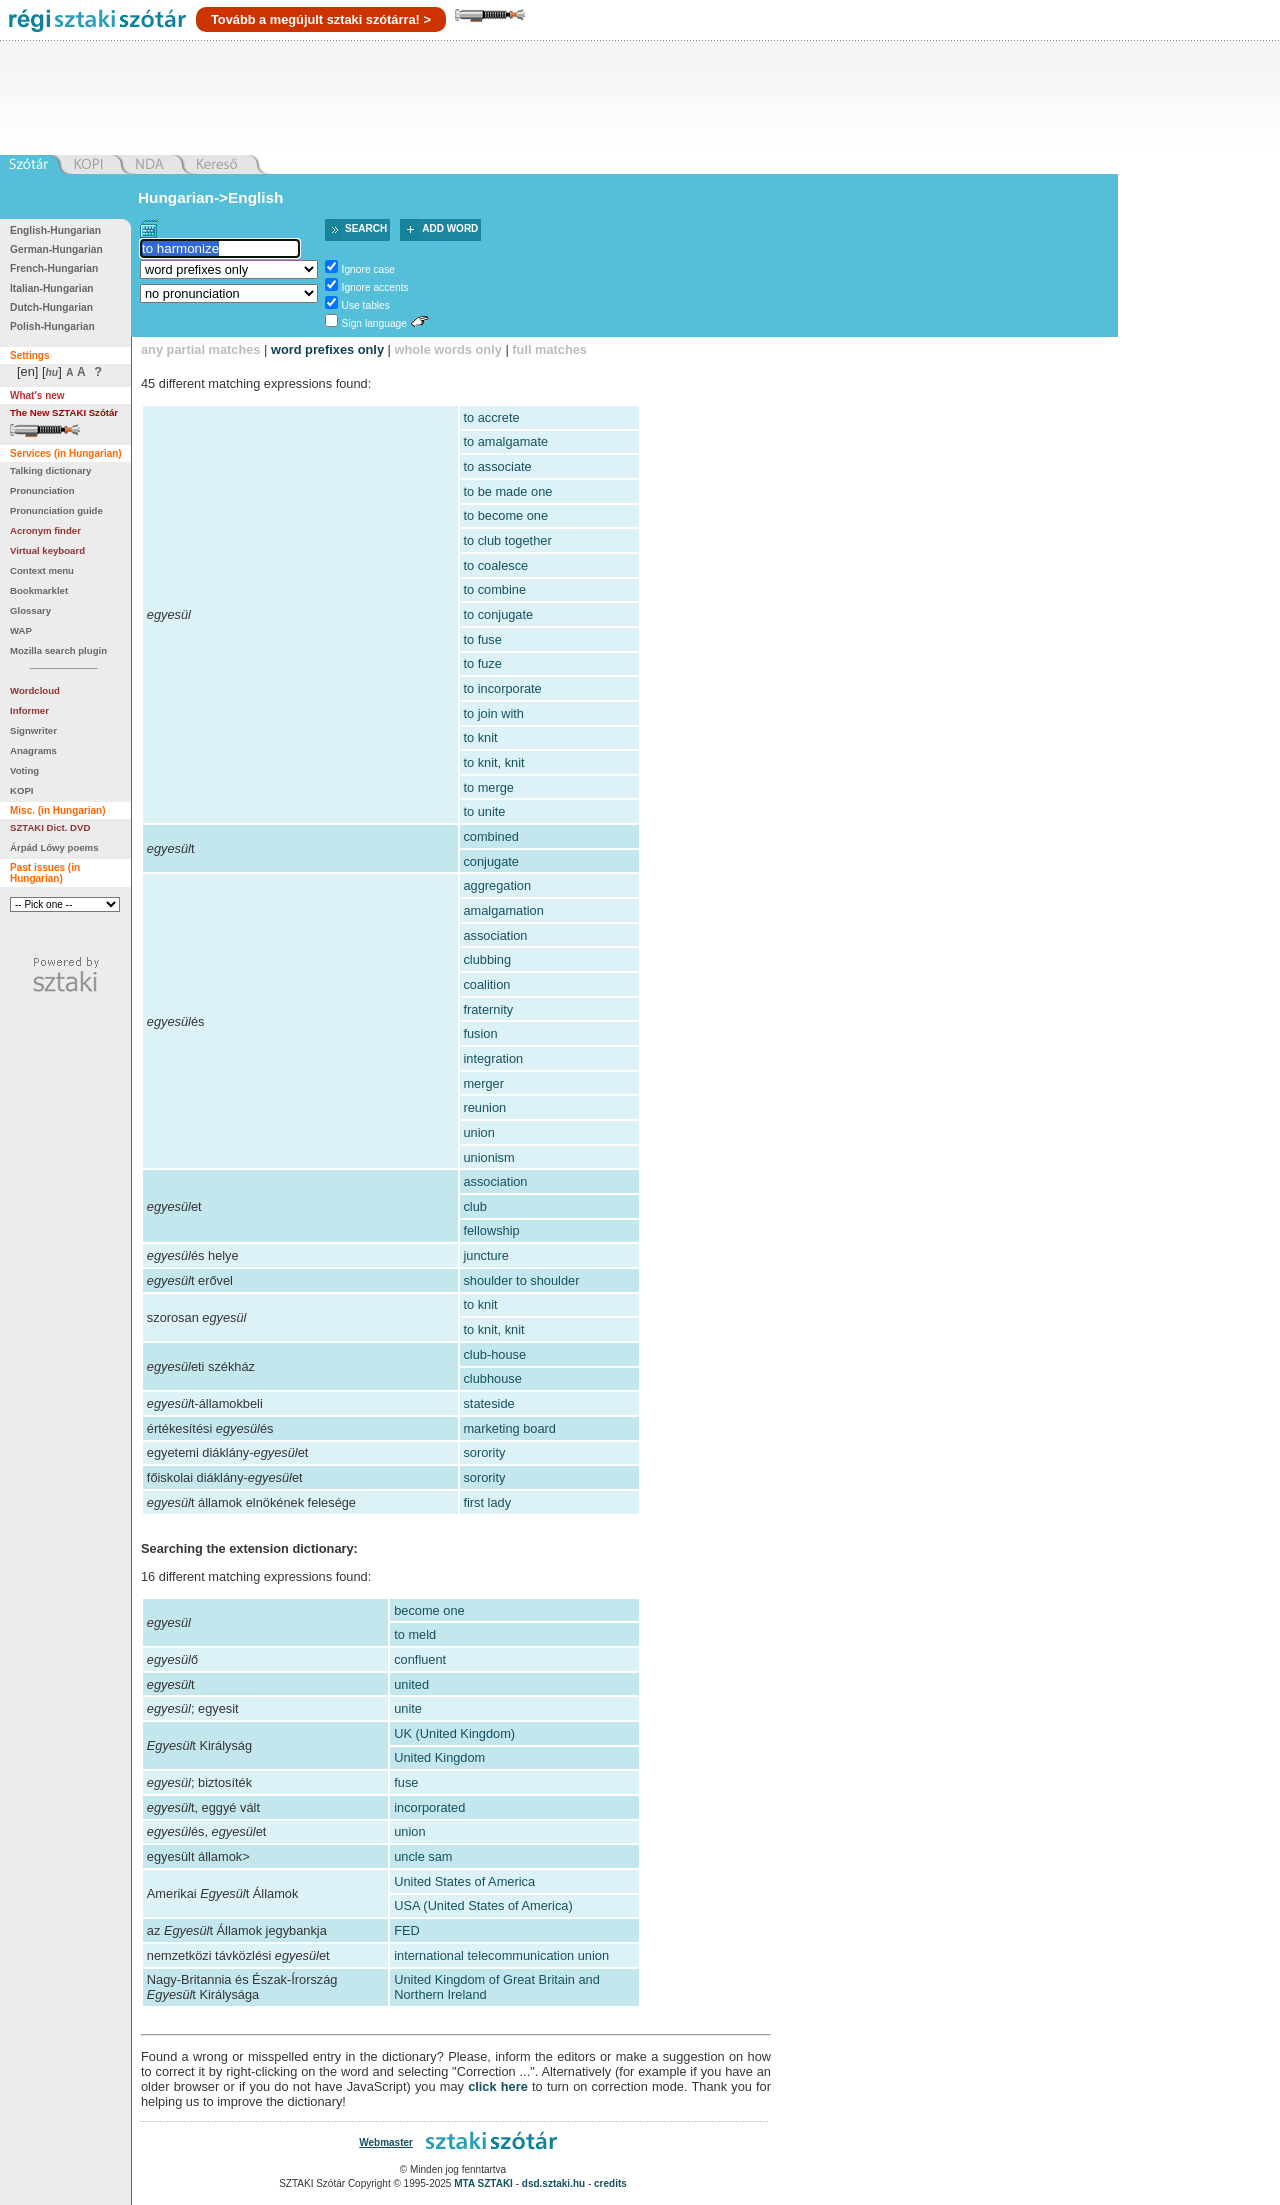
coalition (486, 984)
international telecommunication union (501, 1955)
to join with (493, 713)
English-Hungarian (55, 230)
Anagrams (33, 750)
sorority (484, 1452)
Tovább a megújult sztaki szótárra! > (321, 19)
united (411, 1684)
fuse (406, 1782)
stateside (488, 1403)
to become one (505, 515)
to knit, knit (493, 762)
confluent (420, 1659)
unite (408, 1708)
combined (491, 836)
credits (610, 2183)
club (474, 1206)
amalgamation (503, 910)
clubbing (487, 959)
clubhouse (492, 1378)
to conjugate (498, 614)
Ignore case (368, 269)
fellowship (491, 1230)
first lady (487, 1502)
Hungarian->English (211, 197)
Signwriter (33, 730)
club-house (494, 1354)
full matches (549, 349)
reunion (484, 1107)
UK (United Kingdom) (454, 1733)
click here (498, 2086)
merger (483, 1083)
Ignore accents (375, 287)
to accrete (491, 417)
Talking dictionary (50, 470)
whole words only (447, 349)
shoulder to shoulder (521, 1280)
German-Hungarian (56, 249)
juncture (486, 1255)
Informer (29, 710)
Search (366, 228)
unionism (488, 1157)
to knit (480, 737)
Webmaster (386, 2142)
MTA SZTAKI (483, 2183)
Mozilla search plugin (58, 650)
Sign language (374, 323)
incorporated (429, 1807)
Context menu (42, 570)
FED (407, 1930)
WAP (21, 630)
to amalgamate (505, 441)
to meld (415, 1634)
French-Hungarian (54, 268)
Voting (24, 770)
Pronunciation (42, 490)
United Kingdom (439, 1757)
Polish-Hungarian (52, 326)
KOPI (21, 790)
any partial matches (201, 349)
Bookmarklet (39, 590)
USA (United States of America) (483, 1905)
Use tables (366, 305)
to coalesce (495, 565)
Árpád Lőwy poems (54, 847)
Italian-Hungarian (52, 288)
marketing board (509, 1428)
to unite (484, 811)
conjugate (491, 861)
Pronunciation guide (56, 510)
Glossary (30, 610)
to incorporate (502, 688)
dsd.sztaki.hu (553, 2183)
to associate (497, 466)
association (495, 935)
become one (429, 1610)
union (478, 1132)
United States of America (464, 1881)
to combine (494, 589)
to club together (507, 540)
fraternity (488, 1009)
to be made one (507, 491)
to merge (488, 787)
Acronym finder (45, 530)
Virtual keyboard (47, 550)
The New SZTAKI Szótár (64, 412)
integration (493, 1058)
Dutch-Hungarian (51, 307)
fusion (480, 1033)
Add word (450, 228)
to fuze (482, 663)
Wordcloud (35, 690)
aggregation (497, 885)
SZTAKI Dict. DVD (50, 827)
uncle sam (423, 1856)
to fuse (482, 639)
